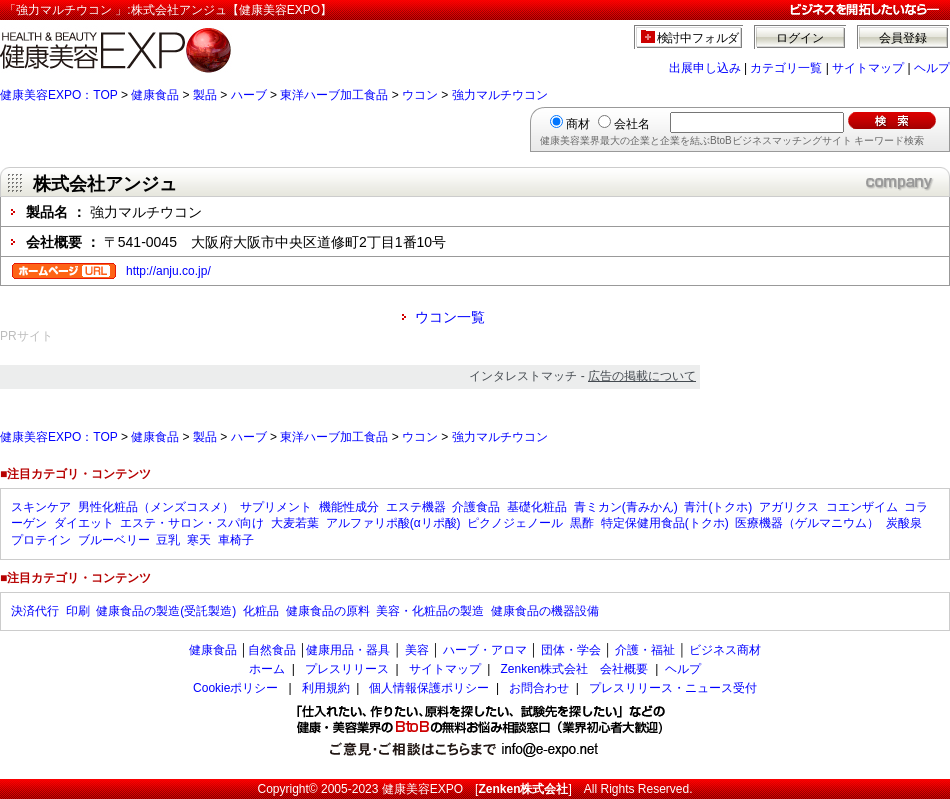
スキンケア (41, 507)
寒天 (199, 540)
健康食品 (155, 95)
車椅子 (236, 540)
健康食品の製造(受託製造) (166, 611)
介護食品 (476, 507)
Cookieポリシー (235, 688)
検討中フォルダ (698, 38)
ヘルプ (932, 68)
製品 (205, 95)
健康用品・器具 (348, 650)
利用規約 (326, 688)
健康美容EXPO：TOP (59, 95)
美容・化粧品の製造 (430, 611)
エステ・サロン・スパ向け (192, 523)
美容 (417, 650)
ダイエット (84, 523)
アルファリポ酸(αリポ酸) (393, 523)
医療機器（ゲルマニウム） (807, 523)
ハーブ (249, 95)
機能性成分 (349, 507)
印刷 (78, 611)
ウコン (420, 95)
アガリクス (789, 507)
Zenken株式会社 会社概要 (574, 669)
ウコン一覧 (450, 317)
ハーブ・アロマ (485, 650)
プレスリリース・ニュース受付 (673, 688)
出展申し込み (705, 68)
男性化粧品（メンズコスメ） (156, 507)
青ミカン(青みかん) (626, 507)
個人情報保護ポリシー (429, 688)
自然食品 (272, 650)
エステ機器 (416, 507)
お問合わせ (539, 688)
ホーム (267, 669)
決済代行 (35, 611)
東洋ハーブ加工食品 (334, 95)
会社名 (632, 124)
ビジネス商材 (725, 650)
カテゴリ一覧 (786, 68)
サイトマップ (868, 68)
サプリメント (276, 507)
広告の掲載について (642, 376)
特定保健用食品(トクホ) (665, 523)
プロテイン (41, 540)
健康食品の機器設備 (545, 611)
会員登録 (903, 38)
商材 (578, 124)
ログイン (800, 38)
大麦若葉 (295, 523)
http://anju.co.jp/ (168, 271)
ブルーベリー (114, 540)
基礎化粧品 (537, 507)
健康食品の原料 (328, 611)
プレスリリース (347, 669)
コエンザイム (862, 507)
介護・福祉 (645, 650)
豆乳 (168, 540)
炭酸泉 (904, 523)
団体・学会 (571, 650)
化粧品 (261, 611)
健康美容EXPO (422, 789)
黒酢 (582, 523)
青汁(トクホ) (718, 507)
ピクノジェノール (515, 523)
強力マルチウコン (500, 95)
